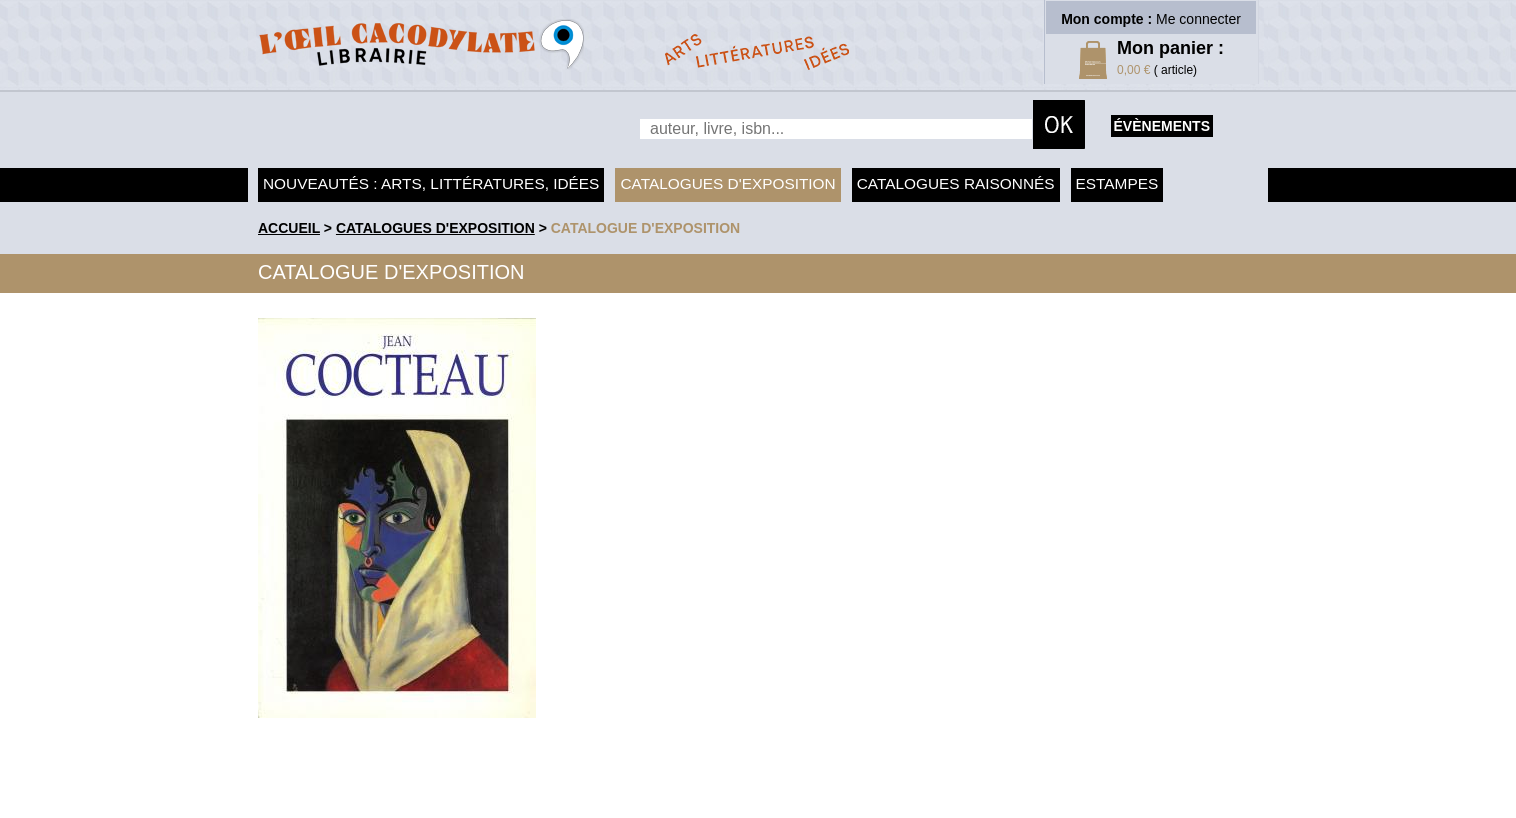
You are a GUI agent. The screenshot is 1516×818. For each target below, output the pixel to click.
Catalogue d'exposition (646, 228)
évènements (1162, 126)
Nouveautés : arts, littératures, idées (431, 183)
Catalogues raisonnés (956, 183)
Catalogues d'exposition (727, 183)
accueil (289, 228)
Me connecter (1198, 19)
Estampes (1117, 183)
